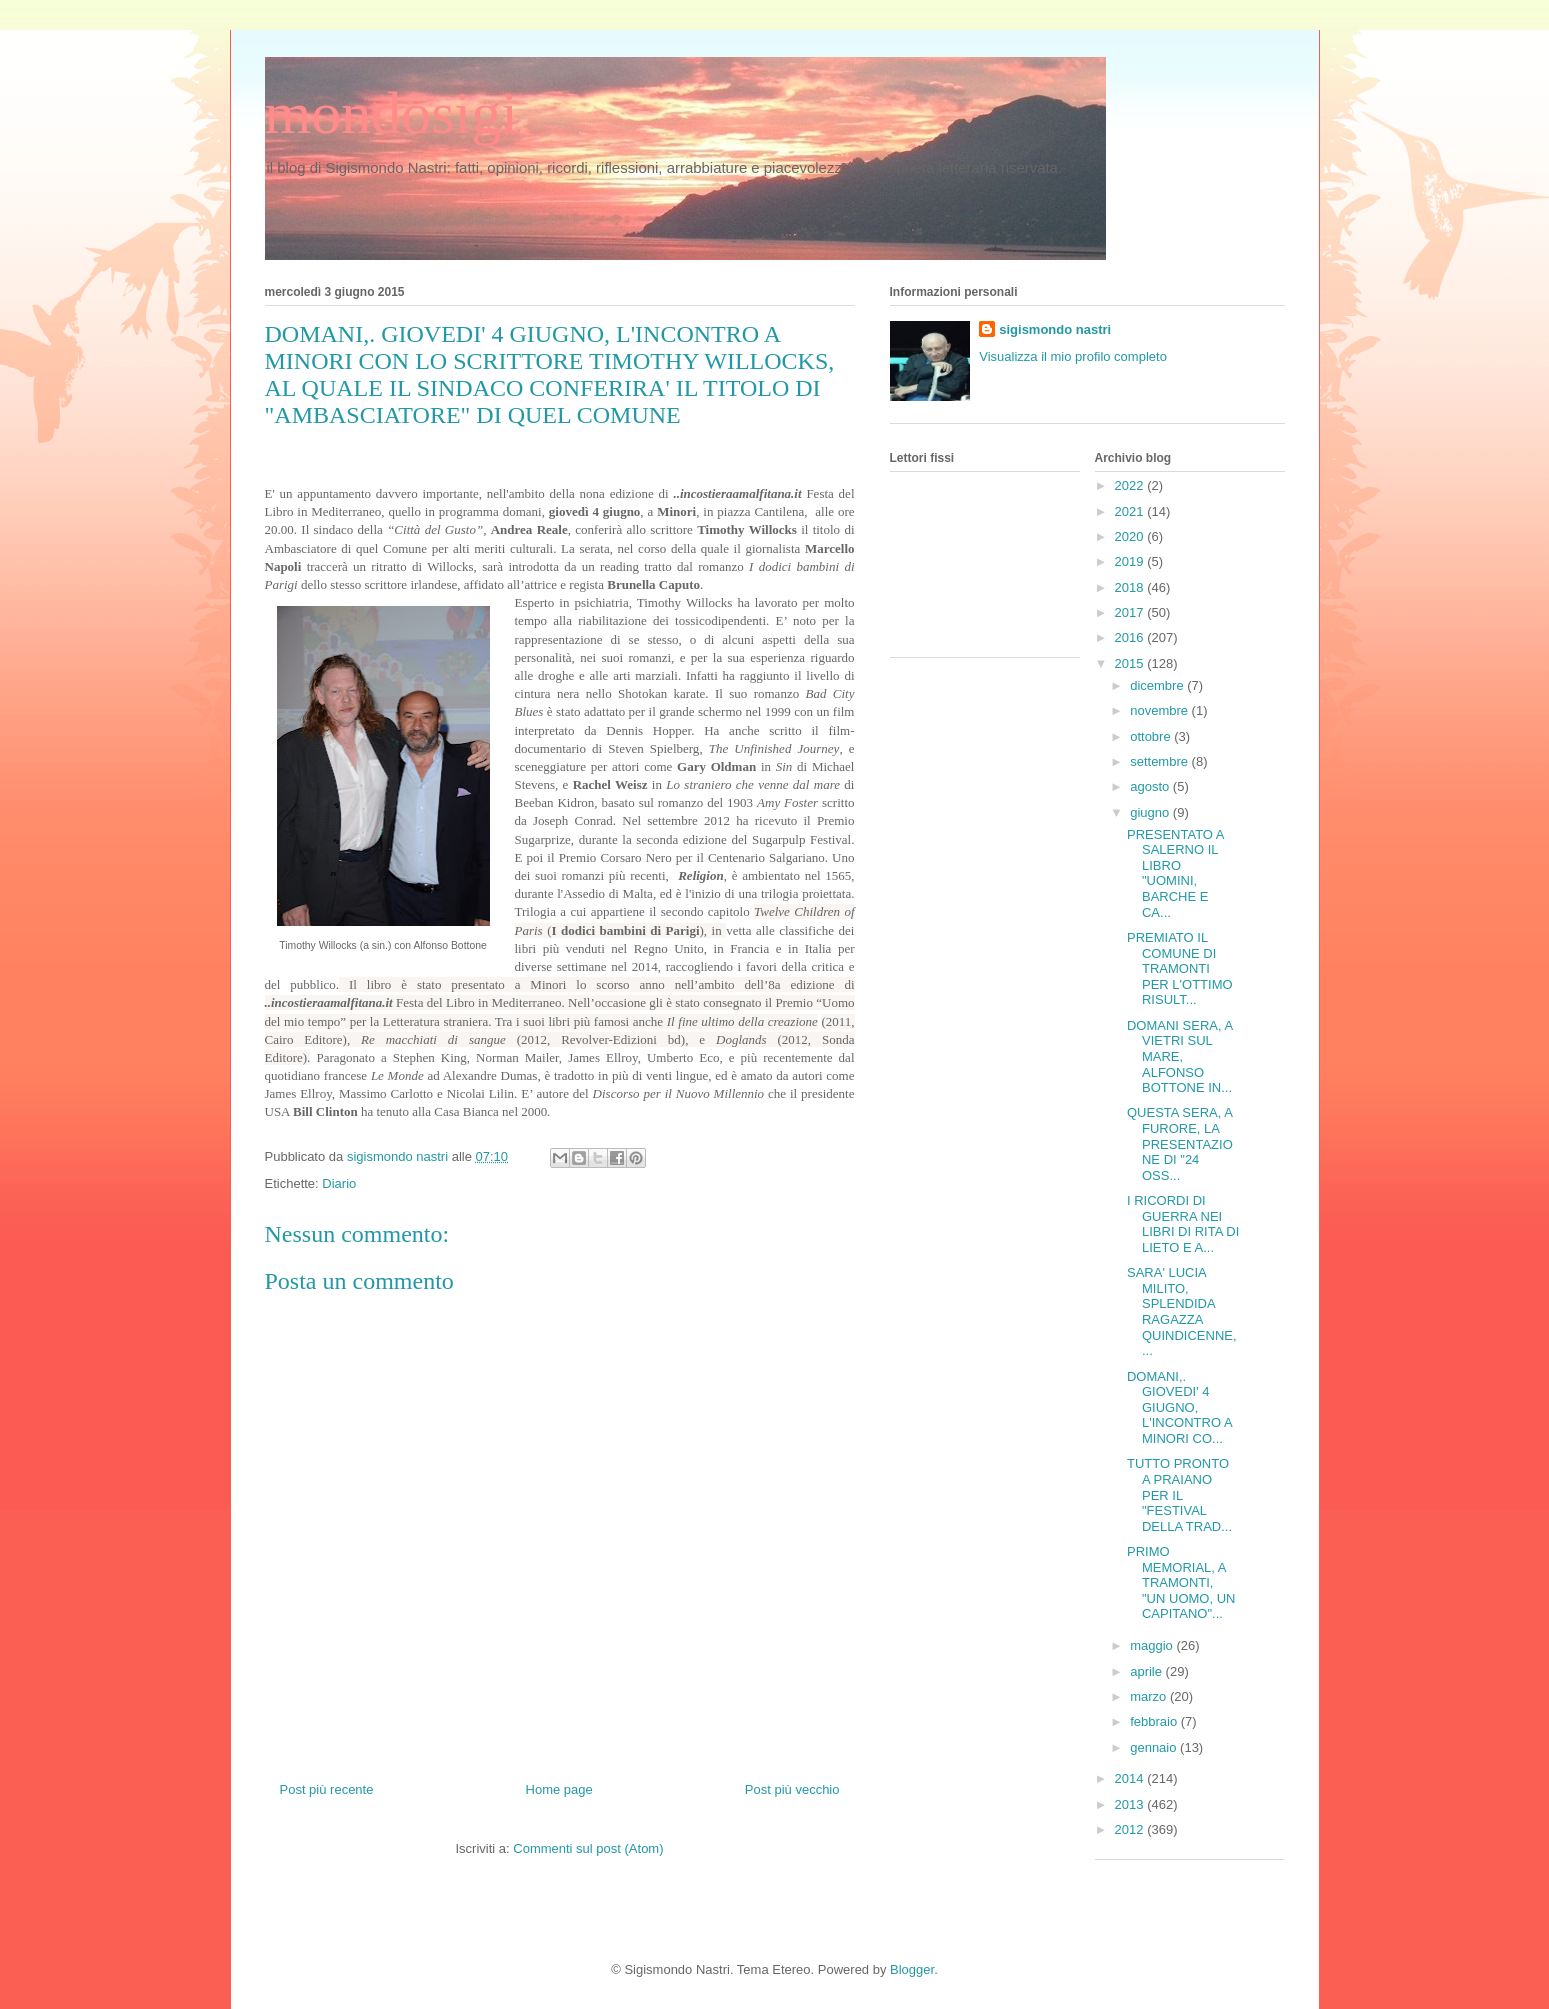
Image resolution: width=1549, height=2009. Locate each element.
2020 (1131, 536)
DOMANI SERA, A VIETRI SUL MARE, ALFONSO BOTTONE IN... (1179, 1056)
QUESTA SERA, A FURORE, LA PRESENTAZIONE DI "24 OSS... (1180, 1143)
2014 (1131, 1778)
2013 (1131, 1804)
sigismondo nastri (1055, 329)
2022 (1131, 485)
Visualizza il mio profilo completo (1073, 356)
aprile (1147, 1671)
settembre (1160, 761)
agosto (1151, 786)
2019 (1131, 561)
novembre (1160, 710)
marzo (1150, 1696)
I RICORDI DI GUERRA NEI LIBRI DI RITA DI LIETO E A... (1183, 1224)
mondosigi (391, 113)
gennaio (1155, 1747)
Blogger (912, 1969)
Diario (339, 1183)
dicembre (1158, 685)
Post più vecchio (792, 1789)
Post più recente (327, 1789)
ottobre (1152, 736)
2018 (1131, 587)
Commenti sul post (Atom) (588, 1848)
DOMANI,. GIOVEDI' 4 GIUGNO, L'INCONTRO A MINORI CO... (1179, 1407)
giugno (1151, 812)
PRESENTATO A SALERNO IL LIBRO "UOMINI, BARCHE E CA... (1175, 873)
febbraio (1155, 1721)
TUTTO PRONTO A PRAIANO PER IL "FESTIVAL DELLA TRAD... (1179, 1494)
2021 (1131, 511)
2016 (1131, 637)
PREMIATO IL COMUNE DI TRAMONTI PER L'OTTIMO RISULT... (1180, 968)
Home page (559, 1789)
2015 (1131, 663)
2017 (1131, 612)
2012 (1131, 1829)
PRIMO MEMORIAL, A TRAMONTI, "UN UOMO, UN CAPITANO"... (1181, 1582)
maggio (1153, 1645)
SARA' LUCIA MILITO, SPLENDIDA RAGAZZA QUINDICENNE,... (1182, 1311)
